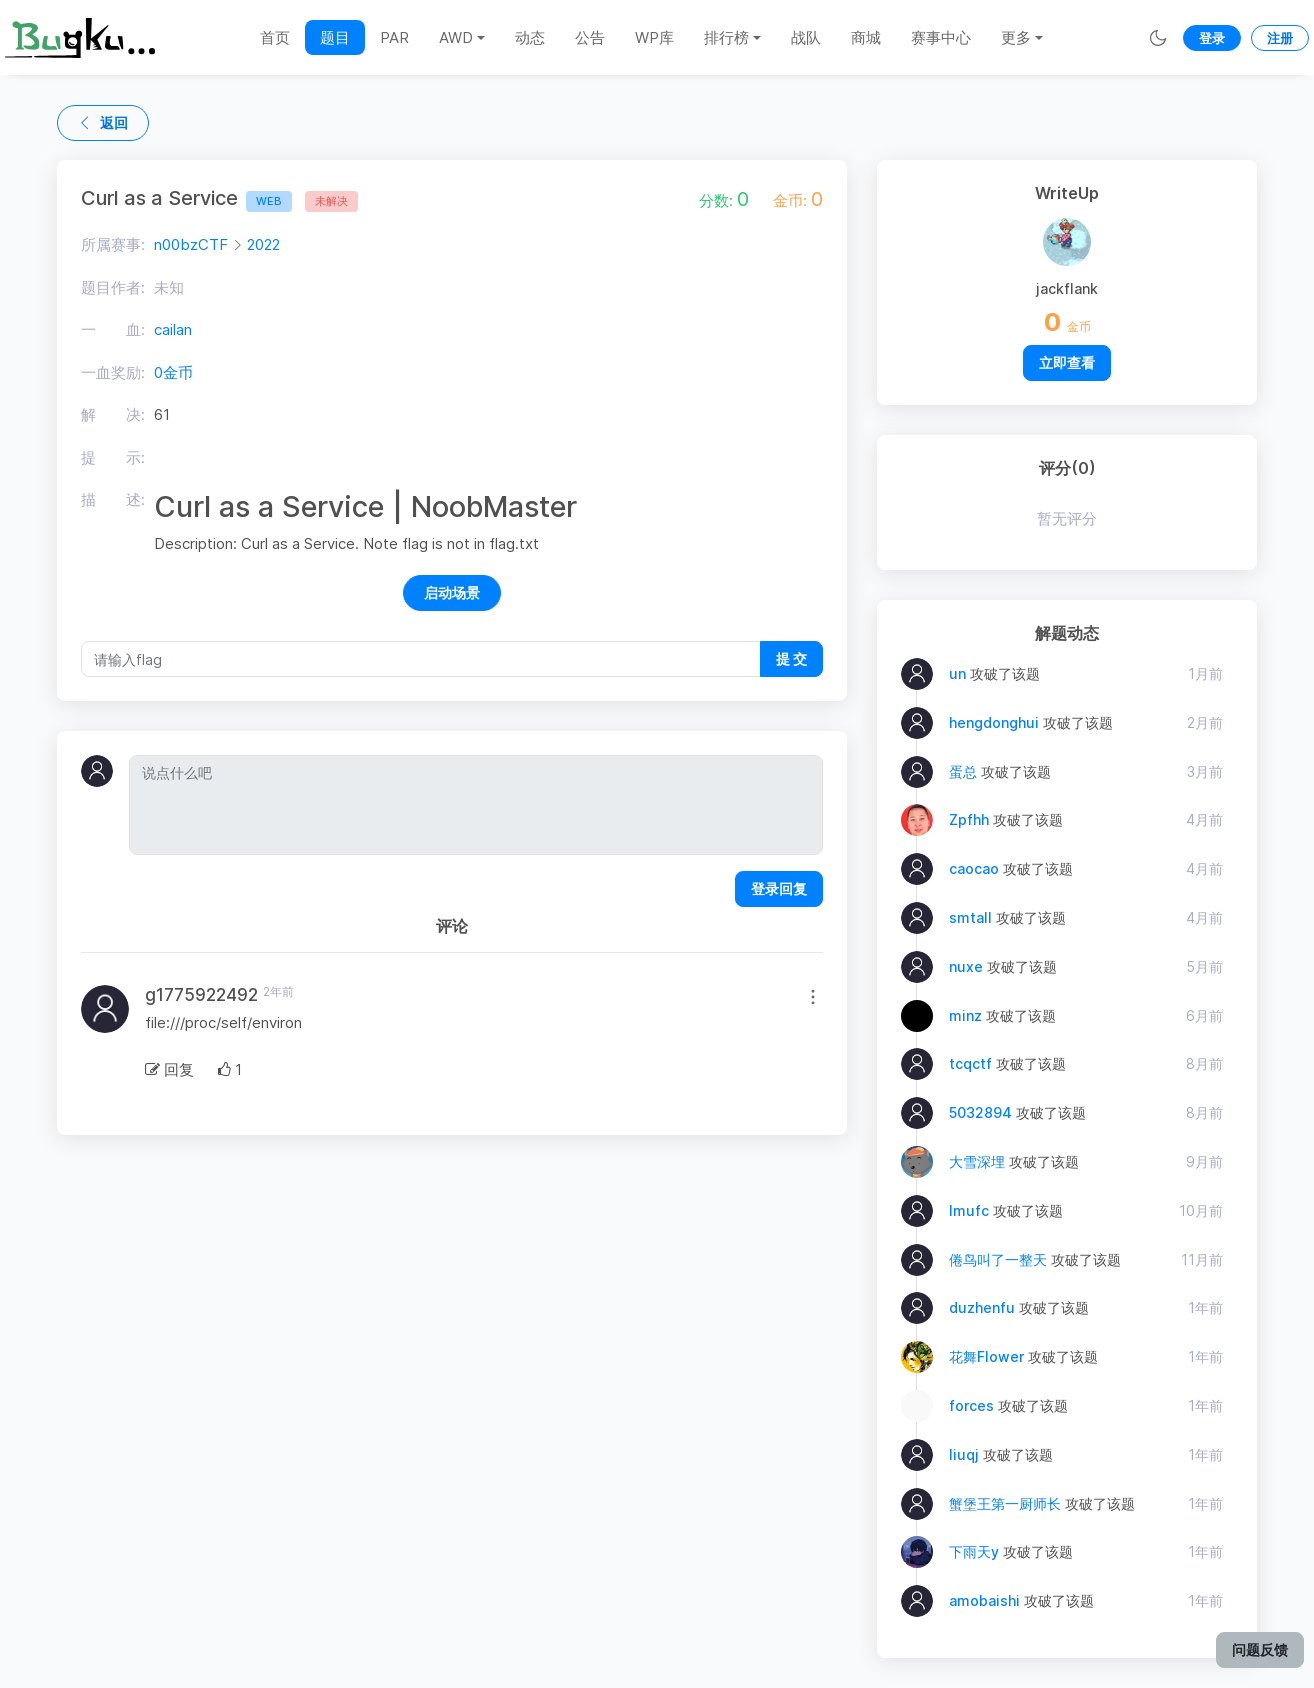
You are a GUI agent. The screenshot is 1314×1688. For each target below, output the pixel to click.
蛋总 (963, 771)
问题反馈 (1260, 1649)
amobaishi (984, 1600)
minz (965, 1015)
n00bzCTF (191, 244)
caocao (974, 868)
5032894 (980, 1112)
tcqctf (970, 1063)
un (957, 673)
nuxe (966, 966)
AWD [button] (456, 37)
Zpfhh (969, 819)
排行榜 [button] (726, 37)
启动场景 (452, 592)
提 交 (791, 658)
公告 (590, 37)
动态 (530, 37)
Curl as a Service (186, 198)
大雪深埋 (977, 1161)
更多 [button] (1016, 37)
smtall (970, 917)
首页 (275, 37)
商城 (866, 37)
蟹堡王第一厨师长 (1005, 1503)
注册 (1280, 38)
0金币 (173, 372)
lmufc (969, 1210)
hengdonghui (994, 722)
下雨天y (974, 1551)
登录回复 (779, 888)
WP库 (654, 37)
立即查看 (1067, 362)
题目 (335, 37)
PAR (394, 37)
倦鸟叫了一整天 (998, 1259)
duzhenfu (982, 1307)
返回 (103, 122)
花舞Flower (986, 1356)
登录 (1212, 38)
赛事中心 (941, 37)
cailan (173, 329)
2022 (263, 244)
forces (971, 1405)
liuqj (964, 1454)
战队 (806, 37)
